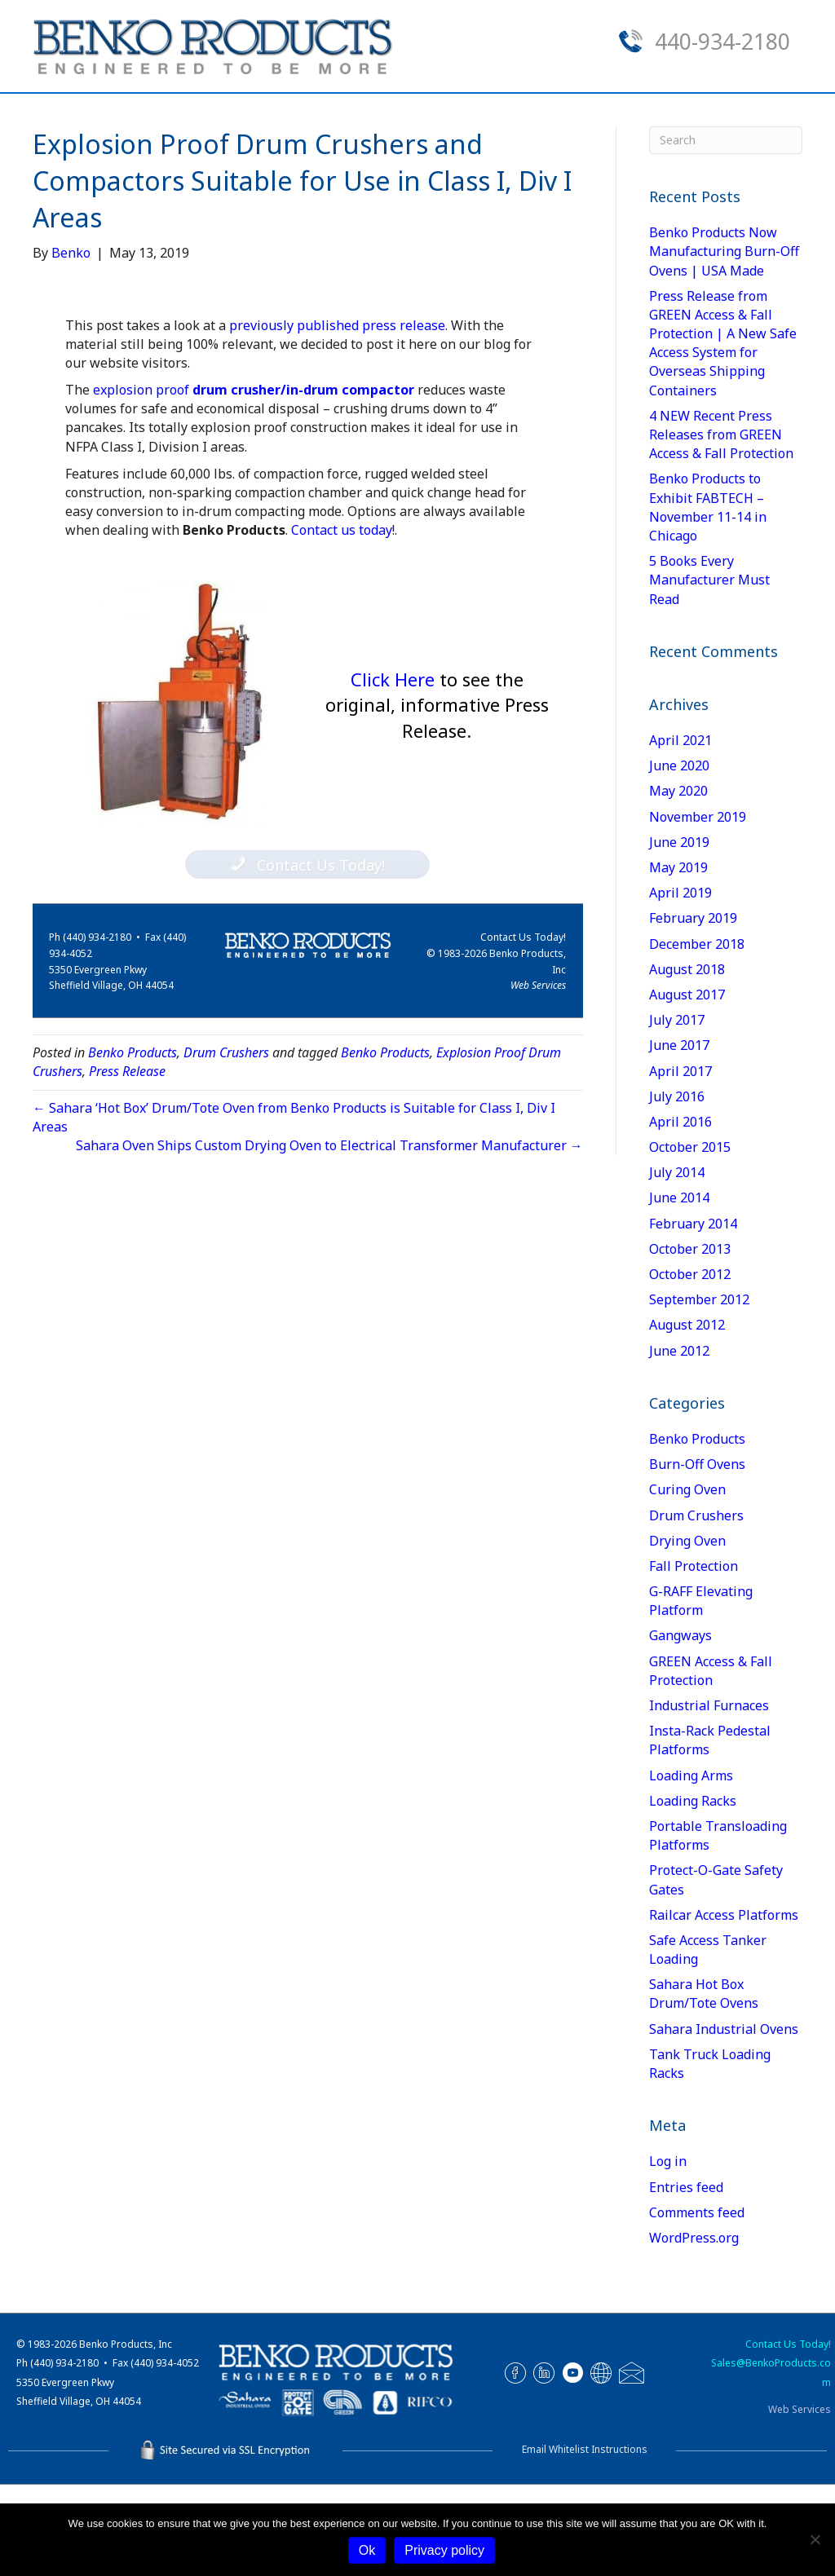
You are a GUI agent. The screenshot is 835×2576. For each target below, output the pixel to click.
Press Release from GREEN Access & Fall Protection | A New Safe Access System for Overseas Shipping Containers (723, 434)
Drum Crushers (226, 1144)
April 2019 (680, 984)
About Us (181, 115)
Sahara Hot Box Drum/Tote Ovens (703, 2085)
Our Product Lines (341, 115)
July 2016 (677, 1188)
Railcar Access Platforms (723, 2006)
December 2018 (696, 1035)
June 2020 (679, 857)
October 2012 (690, 1365)
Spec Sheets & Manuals (138, 161)
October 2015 (690, 1238)
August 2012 (687, 1416)
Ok (367, 2550)
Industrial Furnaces (709, 1797)
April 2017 (680, 1162)
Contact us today (341, 621)
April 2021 (680, 831)
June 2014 (679, 1289)
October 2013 (690, 1340)
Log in (668, 2252)
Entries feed (686, 2278)
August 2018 (687, 1061)
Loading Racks (692, 1892)
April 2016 (680, 1213)
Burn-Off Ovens (697, 1555)
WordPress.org (694, 2329)
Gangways (680, 1727)
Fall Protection (693, 1657)
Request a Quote (526, 115)
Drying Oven (687, 1632)
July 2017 (677, 1111)
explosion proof (253, 481)
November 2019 (697, 908)
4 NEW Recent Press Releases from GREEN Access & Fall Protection (721, 526)
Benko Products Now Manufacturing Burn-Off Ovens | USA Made (724, 342)
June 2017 (679, 1136)
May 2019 (678, 959)
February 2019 (693, 1009)
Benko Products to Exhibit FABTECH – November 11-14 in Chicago (708, 598)
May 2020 (678, 882)
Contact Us (673, 115)
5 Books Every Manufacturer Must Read (709, 671)
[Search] (787, 111)
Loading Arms (691, 1867)
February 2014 (693, 1315)
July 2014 (677, 1264)
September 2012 (699, 1391)
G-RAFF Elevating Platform (701, 1692)
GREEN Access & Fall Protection (710, 1762)
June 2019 (679, 933)
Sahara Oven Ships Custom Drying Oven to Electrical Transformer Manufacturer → (329, 1237)
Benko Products (132, 1144)
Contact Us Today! (523, 1028)
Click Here (437, 796)
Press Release (127, 1162)
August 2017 (687, 1086)
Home (78, 115)
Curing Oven (687, 1581)
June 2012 (679, 1442)
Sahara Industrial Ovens (723, 2120)
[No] (814, 2539)
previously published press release (337, 416)
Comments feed (696, 2304)
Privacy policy (444, 2550)
